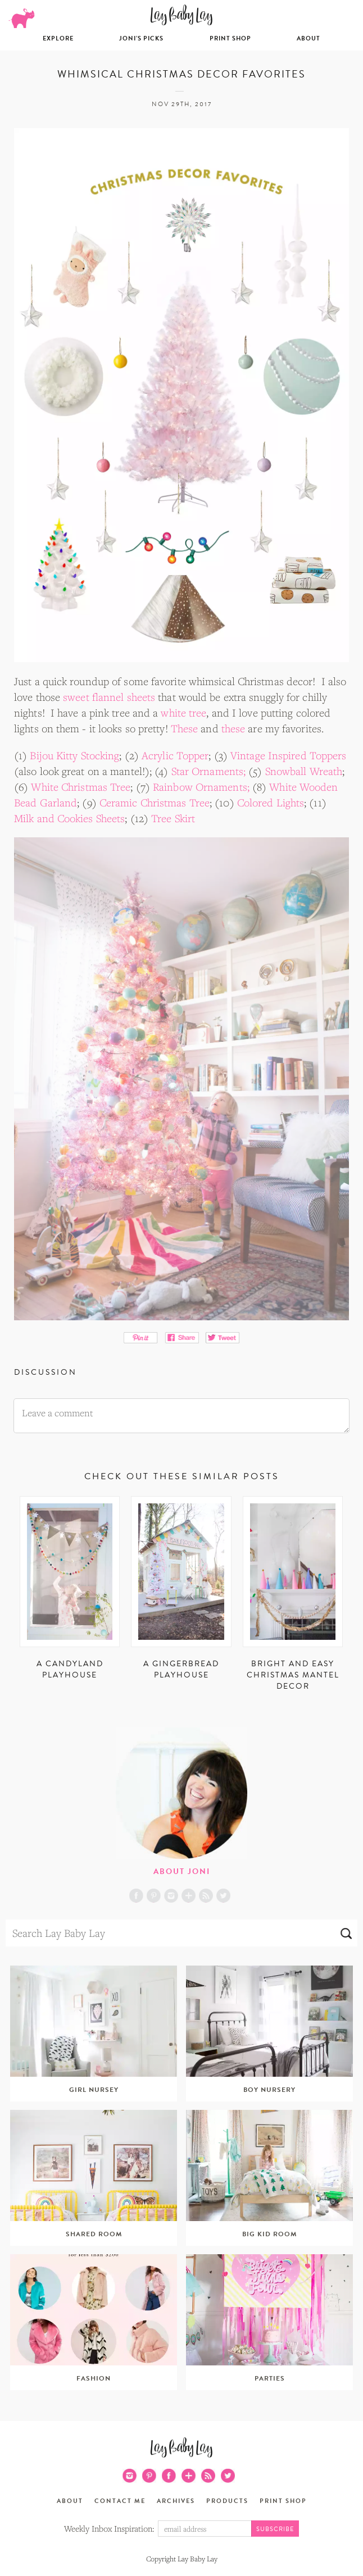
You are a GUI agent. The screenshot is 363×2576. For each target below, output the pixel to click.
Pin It (141, 1337)
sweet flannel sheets (109, 697)
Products (227, 2501)
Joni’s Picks (141, 38)
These (184, 728)
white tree (183, 712)
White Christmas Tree (80, 787)
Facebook (136, 1896)
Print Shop (230, 38)
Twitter (223, 1896)
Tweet (223, 1337)
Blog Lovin (189, 1896)
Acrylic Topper (175, 755)
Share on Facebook (182, 1337)
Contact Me (120, 2501)
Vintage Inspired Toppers (288, 755)
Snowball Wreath (304, 771)
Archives (176, 2501)
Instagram (171, 1896)
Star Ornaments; (208, 771)
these (233, 728)
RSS (206, 1896)
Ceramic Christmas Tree (154, 802)
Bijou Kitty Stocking (74, 755)
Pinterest (154, 1896)
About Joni (181, 1871)
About (308, 38)
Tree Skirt (173, 818)
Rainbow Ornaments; (201, 787)
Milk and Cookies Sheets (69, 818)
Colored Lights (270, 802)
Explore (58, 38)
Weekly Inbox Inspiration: (109, 2528)
